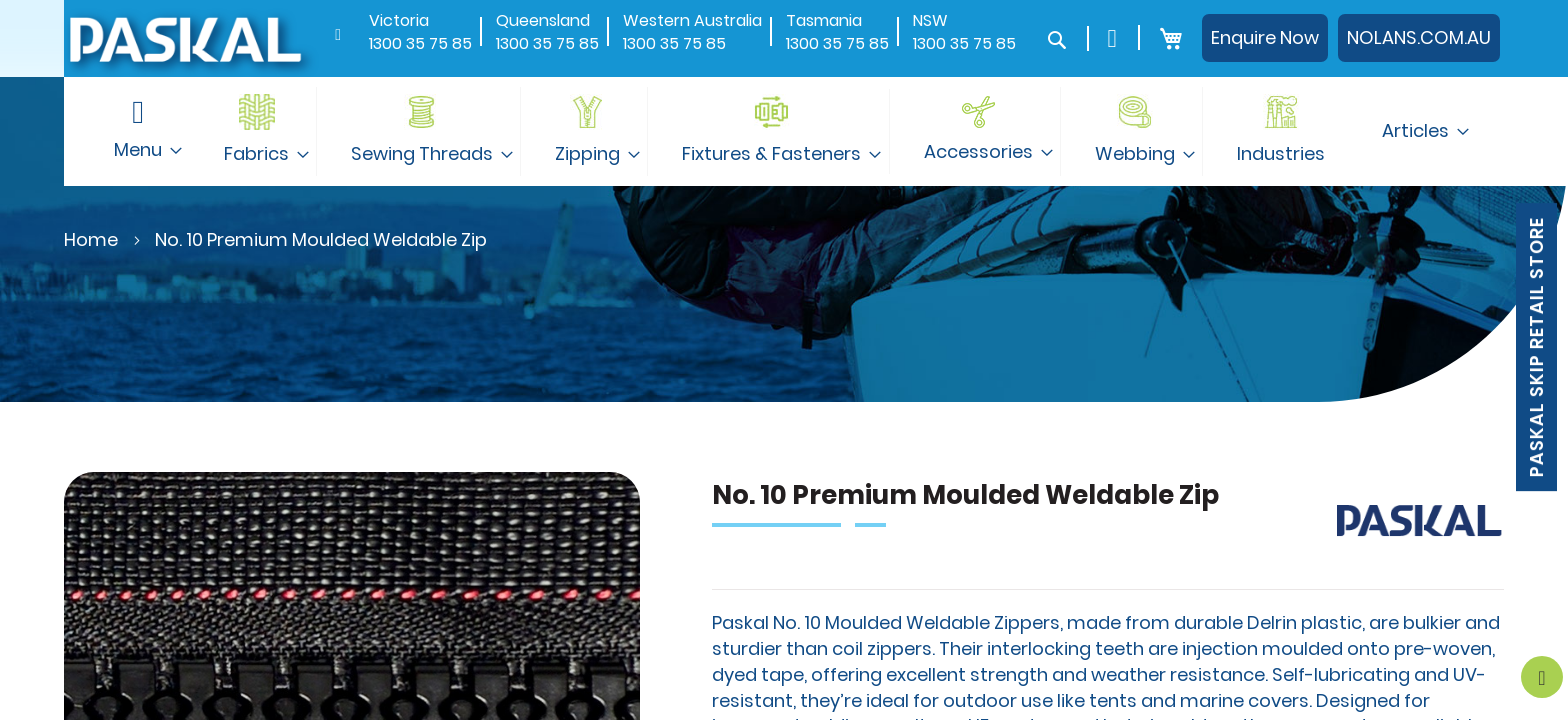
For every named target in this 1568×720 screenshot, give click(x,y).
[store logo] (184, 38)
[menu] (784, 131)
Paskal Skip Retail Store (1536, 347)
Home (91, 239)
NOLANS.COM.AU (1419, 37)
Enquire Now (1265, 37)
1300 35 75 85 (420, 44)
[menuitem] (259, 131)
